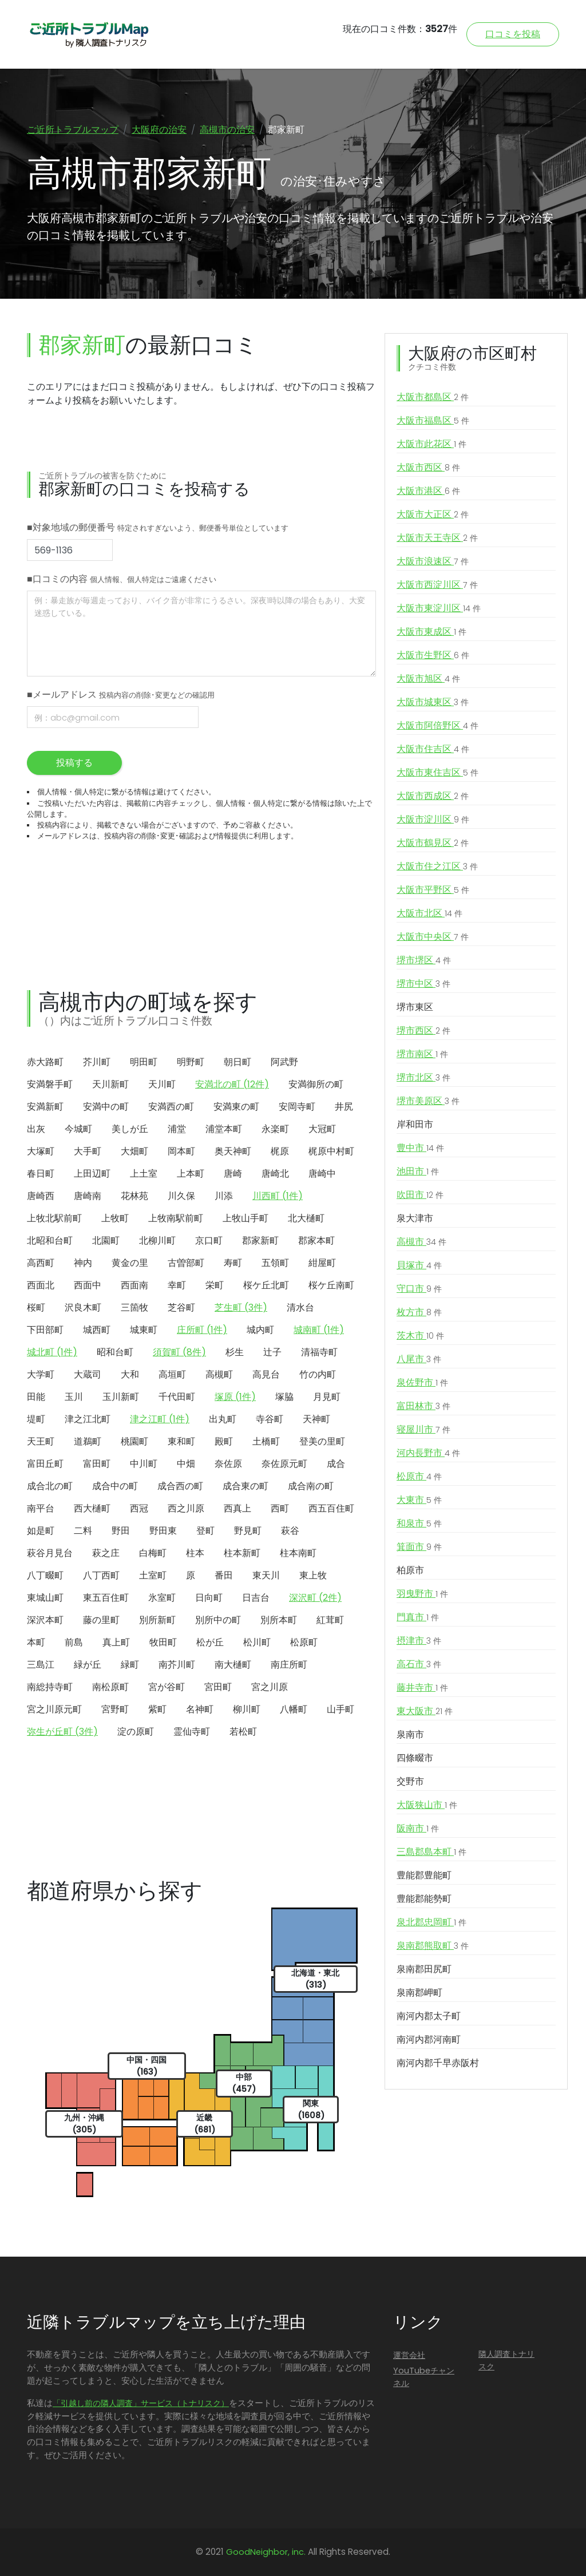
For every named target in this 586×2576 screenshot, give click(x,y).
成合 (336, 1463)
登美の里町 (322, 1441)
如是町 (40, 1530)
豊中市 (420, 1149)
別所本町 (278, 1620)
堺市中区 (423, 984)
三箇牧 (134, 1307)
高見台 (266, 1374)
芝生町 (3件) (241, 1307)
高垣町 (172, 1374)
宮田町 (218, 1686)
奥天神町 (233, 1151)
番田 (224, 1575)
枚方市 (419, 1313)
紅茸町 (330, 1620)
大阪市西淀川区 (437, 585)
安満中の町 (106, 1106)
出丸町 (222, 1419)
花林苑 (134, 1195)
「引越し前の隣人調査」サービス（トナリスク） (141, 2403)
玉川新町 (120, 1396)
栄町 (214, 1285)
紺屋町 (322, 1262)
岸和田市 (415, 1124)
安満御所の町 (315, 1084)
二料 (83, 1530)
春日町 (40, 1173)
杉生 (234, 1352)
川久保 (181, 1195)
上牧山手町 (245, 1218)
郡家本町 (316, 1240)
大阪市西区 (428, 468)
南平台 (40, 1508)
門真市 (418, 1618)
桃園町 (134, 1441)
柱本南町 (298, 1553)
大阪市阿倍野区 (437, 726)
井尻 (344, 1106)
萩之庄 (106, 1553)
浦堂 (177, 1128)
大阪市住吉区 (433, 750)
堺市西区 (423, 1031)
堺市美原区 (428, 1102)
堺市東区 (415, 1007)
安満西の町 (171, 1106)
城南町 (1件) (319, 1329)
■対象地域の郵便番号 (157, 528)
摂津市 (419, 1641)
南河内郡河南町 (429, 2040)
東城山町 (45, 1597)
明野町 (190, 1062)
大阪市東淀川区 (439, 609)
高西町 (40, 1262)
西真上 (237, 1508)
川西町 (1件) (277, 1195)
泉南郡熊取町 (433, 1946)
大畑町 (134, 1151)
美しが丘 (130, 1128)
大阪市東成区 (431, 632)
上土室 (143, 1173)
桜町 (36, 1307)
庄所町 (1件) (202, 1329)
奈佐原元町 (284, 1463)
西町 (280, 1508)
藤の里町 (101, 1620)
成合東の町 (245, 1486)
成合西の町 (180, 1486)
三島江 (40, 1664)
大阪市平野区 (433, 890)
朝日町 (237, 1062)
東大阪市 (425, 1712)
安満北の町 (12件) (232, 1084)
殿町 (224, 1441)
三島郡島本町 (431, 1852)
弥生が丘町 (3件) (62, 1731)
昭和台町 (115, 1352)
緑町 (130, 1664)
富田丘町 (45, 1463)
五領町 (275, 1262)
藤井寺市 (422, 1688)
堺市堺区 (424, 961)
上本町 (190, 1173)
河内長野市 (428, 1454)
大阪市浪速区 (433, 562)
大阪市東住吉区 (437, 773)
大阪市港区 (428, 491)
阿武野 (284, 1062)
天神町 (316, 1419)
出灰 (36, 1128)
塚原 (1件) (235, 1396)
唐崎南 (87, 1195)
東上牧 (313, 1575)
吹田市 (420, 1195)
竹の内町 (317, 1374)
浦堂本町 (223, 1128)
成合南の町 (311, 1486)
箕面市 (419, 1547)
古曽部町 (186, 1262)
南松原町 (110, 1686)
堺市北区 (423, 1078)
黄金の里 (130, 1262)
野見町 (248, 1530)
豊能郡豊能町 (424, 1875)
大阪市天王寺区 (437, 538)
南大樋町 (233, 1664)
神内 (83, 1262)
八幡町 (293, 1709)
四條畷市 (415, 1758)
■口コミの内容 (121, 579)
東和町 (181, 1441)
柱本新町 (242, 1553)
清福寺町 (319, 1352)
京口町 (209, 1240)
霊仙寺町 (191, 1731)
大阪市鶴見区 (433, 843)
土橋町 (266, 1441)
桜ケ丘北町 (266, 1285)
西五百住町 (331, 1508)
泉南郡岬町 (419, 1993)
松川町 (257, 1642)
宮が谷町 (166, 1686)
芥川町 (96, 1062)
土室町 (153, 1575)
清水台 (300, 1307)
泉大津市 (415, 1218)
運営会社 (409, 2355)
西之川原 (186, 1508)
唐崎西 (40, 1195)
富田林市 (423, 1407)
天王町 (40, 1441)
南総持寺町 (50, 1686)
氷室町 (162, 1597)
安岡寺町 (297, 1106)
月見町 (326, 1396)
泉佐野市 (422, 1383)
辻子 (272, 1352)
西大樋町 (92, 1508)
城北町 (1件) (52, 1352)
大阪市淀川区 (433, 820)
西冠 (139, 1508)
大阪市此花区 (431, 445)
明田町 (143, 1062)
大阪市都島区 (433, 398)
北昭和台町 (50, 1240)
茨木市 (420, 1336)
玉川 (74, 1396)
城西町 (96, 1329)
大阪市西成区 (433, 797)
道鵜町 (87, 1441)
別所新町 (157, 1620)
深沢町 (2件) (315, 1597)
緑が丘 (87, 1664)
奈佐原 (228, 1463)
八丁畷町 (45, 1575)
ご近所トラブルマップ (72, 129)
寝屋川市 (423, 1430)
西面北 (40, 1285)
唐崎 (233, 1173)
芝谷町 (181, 1307)
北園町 (106, 1240)
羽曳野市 (422, 1594)
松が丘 (210, 1642)
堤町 (36, 1419)
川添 (224, 1195)
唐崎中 (322, 1173)
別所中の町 (218, 1620)
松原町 (304, 1642)
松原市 (419, 1477)
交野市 (410, 1781)
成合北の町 (50, 1486)
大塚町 (40, 1151)
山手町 (340, 1709)
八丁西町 (101, 1575)
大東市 (419, 1500)
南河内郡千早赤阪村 (438, 2063)
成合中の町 (115, 1486)
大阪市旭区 (428, 679)
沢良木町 (83, 1307)
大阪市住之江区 (437, 867)
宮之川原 (269, 1686)
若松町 (243, 1731)
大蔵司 (87, 1374)
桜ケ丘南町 (331, 1285)
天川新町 (110, 1084)
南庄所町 (289, 1664)
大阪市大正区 (433, 515)
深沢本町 (45, 1620)
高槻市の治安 (227, 129)
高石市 (419, 1665)
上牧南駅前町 (175, 1218)
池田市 (418, 1172)
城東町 (143, 1329)
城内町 (260, 1329)
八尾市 (419, 1360)
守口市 (419, 1289)
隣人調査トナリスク (506, 2361)
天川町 (162, 1084)
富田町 (96, 1463)
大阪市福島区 (433, 421)
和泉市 (419, 1524)
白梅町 (153, 1553)
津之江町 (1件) (159, 1419)
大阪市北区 (429, 914)
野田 (121, 1530)
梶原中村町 (331, 1151)
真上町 (116, 1642)
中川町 (143, 1463)
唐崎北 (275, 1173)
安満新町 (45, 1106)
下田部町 (45, 1329)
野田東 (163, 1530)
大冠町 (322, 1128)
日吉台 (256, 1597)
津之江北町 (87, 1419)
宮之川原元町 (54, 1709)
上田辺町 (92, 1173)
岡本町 (181, 1151)
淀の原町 (135, 1731)
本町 (36, 1642)
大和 (130, 1374)
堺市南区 (422, 1055)
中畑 (186, 1463)
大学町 (40, 1374)
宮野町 (115, 1709)
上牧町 (115, 1218)
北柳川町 (157, 1240)
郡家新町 (260, 1240)
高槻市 (421, 1242)
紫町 (157, 1709)
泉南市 (410, 1735)
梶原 (280, 1151)
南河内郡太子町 (429, 2016)
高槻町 (219, 1374)
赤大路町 (45, 1062)
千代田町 (177, 1396)
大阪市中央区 (433, 937)
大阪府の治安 (159, 129)
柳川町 (246, 1709)
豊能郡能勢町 (424, 1899)
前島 (74, 1642)
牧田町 (163, 1642)
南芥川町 (177, 1664)
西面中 (87, 1285)
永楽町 (275, 1128)
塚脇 (284, 1396)
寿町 (233, 1262)
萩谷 (290, 1530)
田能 (36, 1396)
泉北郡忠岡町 (431, 1923)
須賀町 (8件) (179, 1352)
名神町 (199, 1709)
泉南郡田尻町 (424, 1969)
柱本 (195, 1553)
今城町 (78, 1128)
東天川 (266, 1575)
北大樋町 (306, 1218)
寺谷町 (269, 1419)
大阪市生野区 (433, 656)
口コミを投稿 (512, 34)
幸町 (177, 1285)
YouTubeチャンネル (423, 2377)
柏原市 (410, 1570)
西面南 (134, 1285)
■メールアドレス (121, 695)
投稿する (74, 763)
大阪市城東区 (433, 703)
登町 (205, 1530)
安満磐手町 (50, 1084)
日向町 (209, 1597)
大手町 (87, 1151)
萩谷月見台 (50, 1553)
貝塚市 (419, 1266)
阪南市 (418, 1829)
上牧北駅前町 (54, 1218)
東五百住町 (106, 1597)
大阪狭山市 (427, 1806)
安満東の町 (236, 1106)
